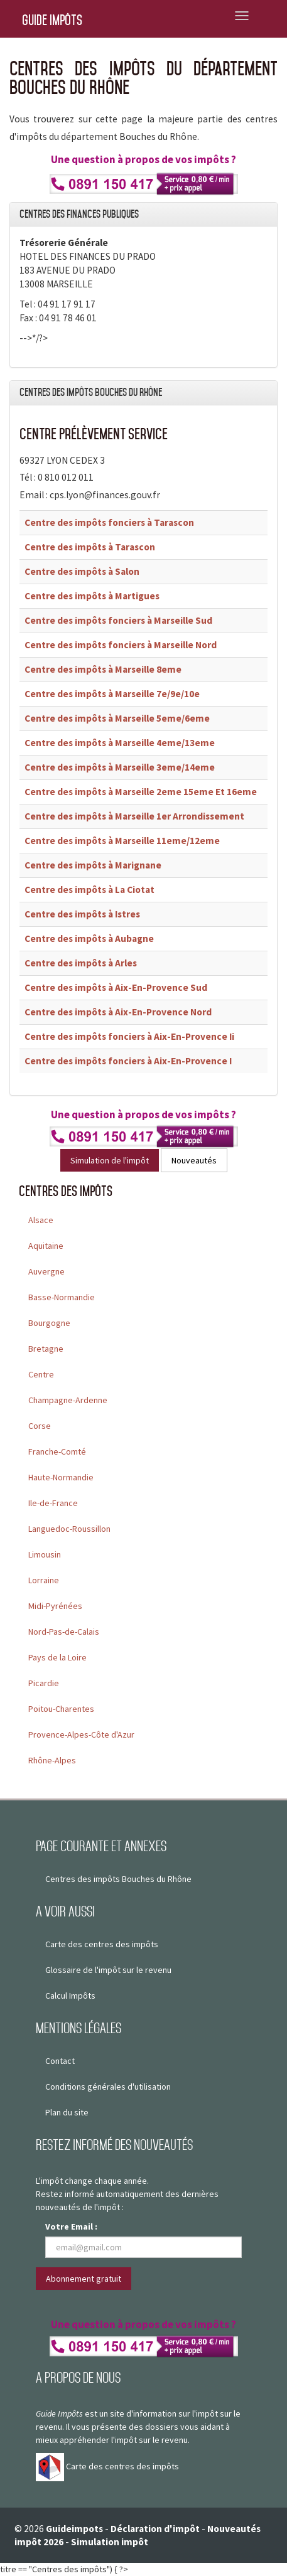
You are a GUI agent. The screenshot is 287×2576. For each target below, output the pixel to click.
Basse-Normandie (61, 1297)
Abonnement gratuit (83, 2278)
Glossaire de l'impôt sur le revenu (108, 1969)
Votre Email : (71, 2226)
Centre (41, 1374)
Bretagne (45, 1348)
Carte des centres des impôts (101, 1944)
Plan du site (67, 2112)
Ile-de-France (53, 1503)
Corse (39, 1425)
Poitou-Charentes (61, 1708)
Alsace (40, 1220)
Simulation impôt (109, 2542)
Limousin (44, 1554)
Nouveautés (194, 1160)
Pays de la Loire (57, 1657)
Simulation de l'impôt (109, 1160)
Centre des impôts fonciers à (109, 522)
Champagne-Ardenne (67, 1400)
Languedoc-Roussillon (69, 1528)
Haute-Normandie (61, 1477)
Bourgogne (49, 1322)
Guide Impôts (52, 20)
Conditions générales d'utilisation (108, 2086)
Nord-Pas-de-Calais (63, 1631)
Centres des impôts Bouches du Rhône (118, 1878)
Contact (60, 2060)
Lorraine (43, 1580)
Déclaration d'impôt (155, 2529)
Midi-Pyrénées (55, 1605)
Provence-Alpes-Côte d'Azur (81, 1734)
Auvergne (46, 1271)
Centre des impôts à (89, 547)
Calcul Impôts (70, 1995)
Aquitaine (45, 1245)
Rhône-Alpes (52, 1760)
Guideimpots (74, 2529)
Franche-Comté (57, 1451)
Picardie (43, 1683)
